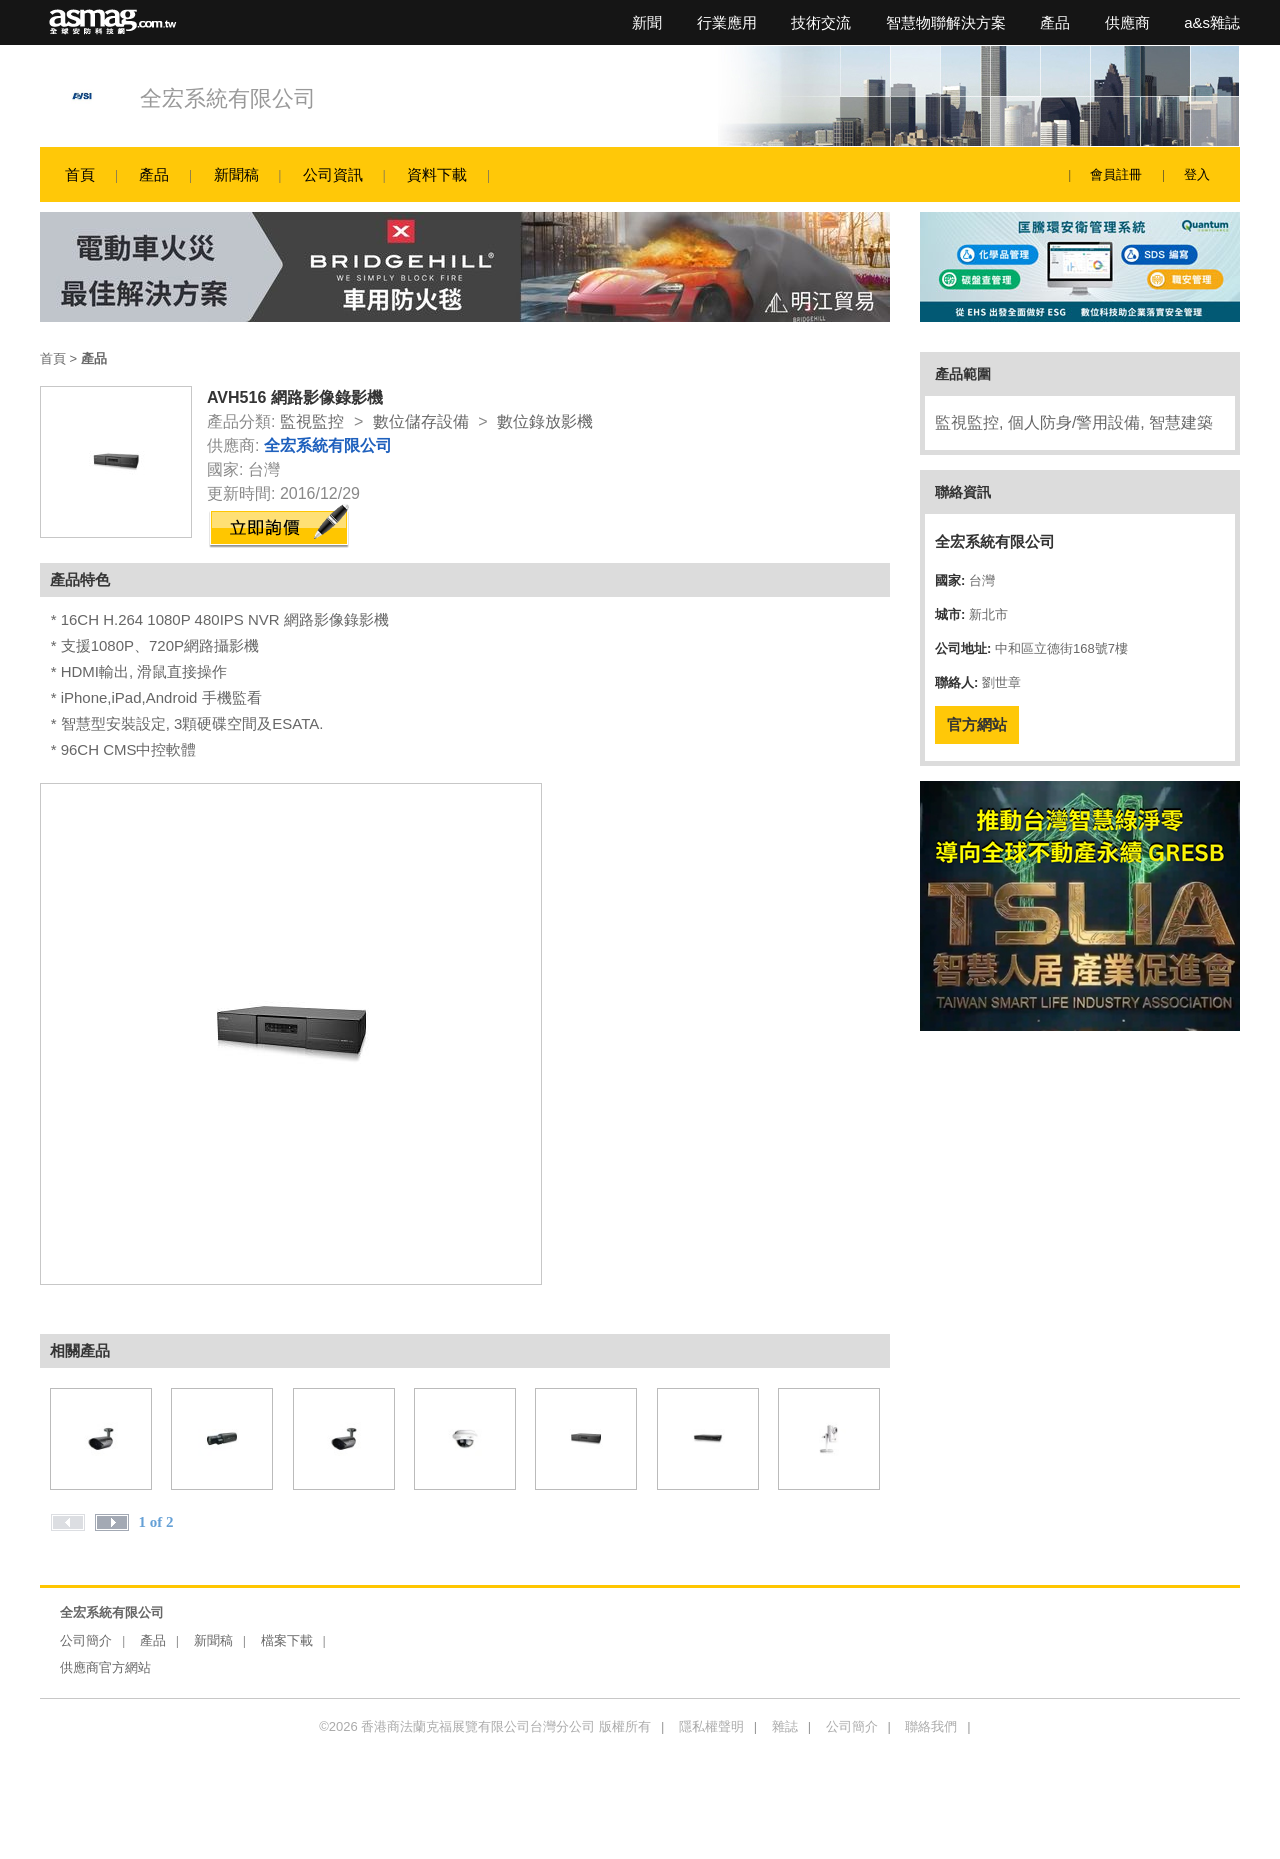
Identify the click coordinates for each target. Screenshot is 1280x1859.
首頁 (80, 174)
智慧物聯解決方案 (946, 22)
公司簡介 (86, 1640)
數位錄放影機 (545, 421)
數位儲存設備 (421, 421)
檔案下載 (287, 1640)
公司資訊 (333, 174)
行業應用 (727, 22)
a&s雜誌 (1212, 22)
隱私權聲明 (711, 1726)
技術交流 (821, 22)
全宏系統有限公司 (228, 98)
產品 (1055, 22)
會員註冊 (1116, 174)
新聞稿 (236, 174)
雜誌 (785, 1726)
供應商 (1127, 22)
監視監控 (312, 421)
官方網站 (977, 724)
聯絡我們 (931, 1726)
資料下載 (437, 174)
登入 (1197, 174)
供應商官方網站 (105, 1667)
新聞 (647, 22)
